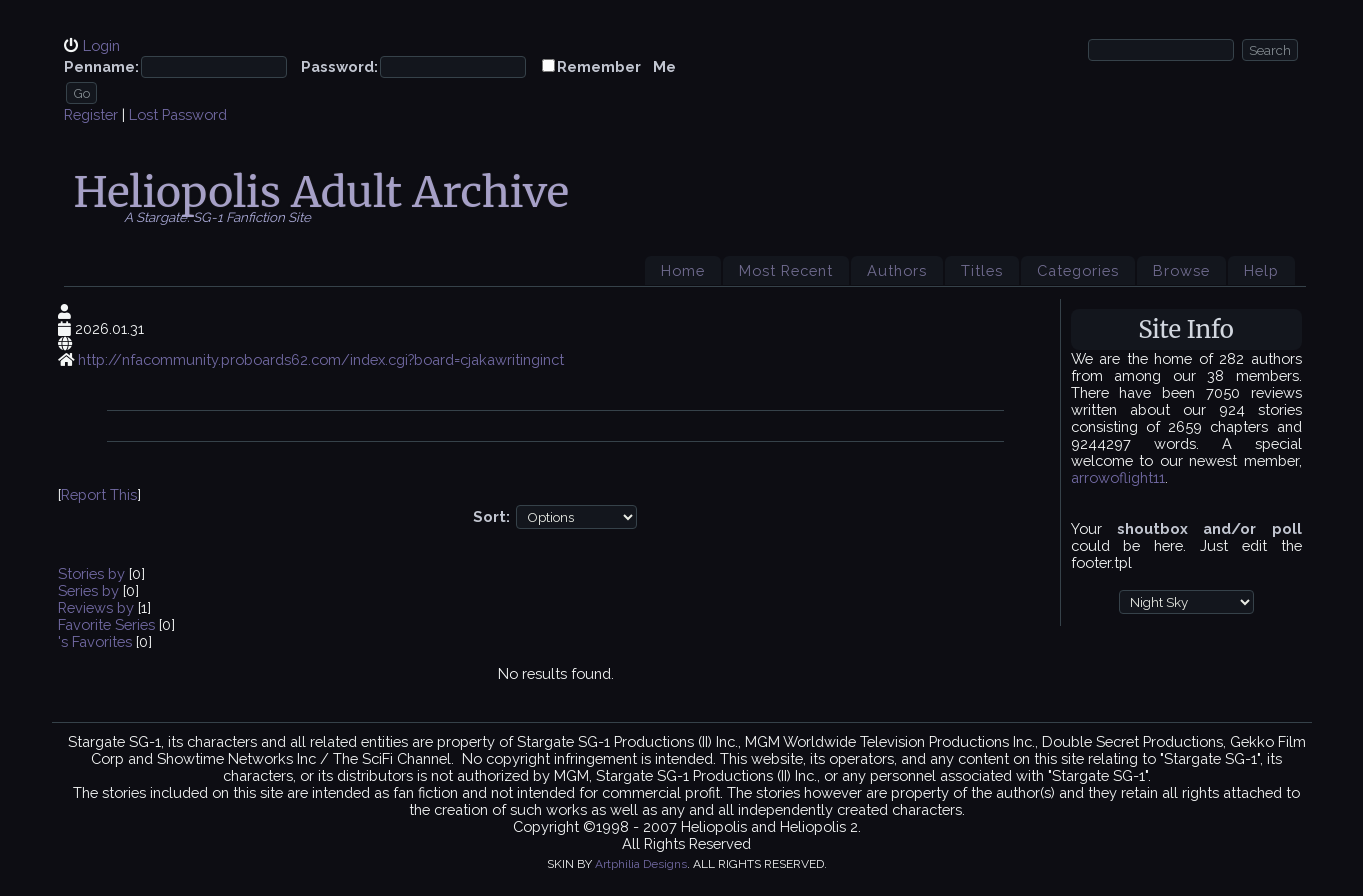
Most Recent (786, 270)
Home (683, 270)
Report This (99, 494)
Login (101, 45)
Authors (897, 270)
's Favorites (95, 641)
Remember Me (616, 66)
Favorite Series (106, 624)
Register (91, 114)
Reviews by (98, 607)
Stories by (93, 573)
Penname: (101, 66)
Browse (1181, 270)
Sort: (491, 516)
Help (1261, 270)
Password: (339, 66)
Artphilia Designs (641, 864)
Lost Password (178, 114)
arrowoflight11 (1118, 477)
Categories (1078, 270)
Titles (982, 270)
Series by (90, 590)
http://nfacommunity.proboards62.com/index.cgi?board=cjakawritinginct (321, 359)
